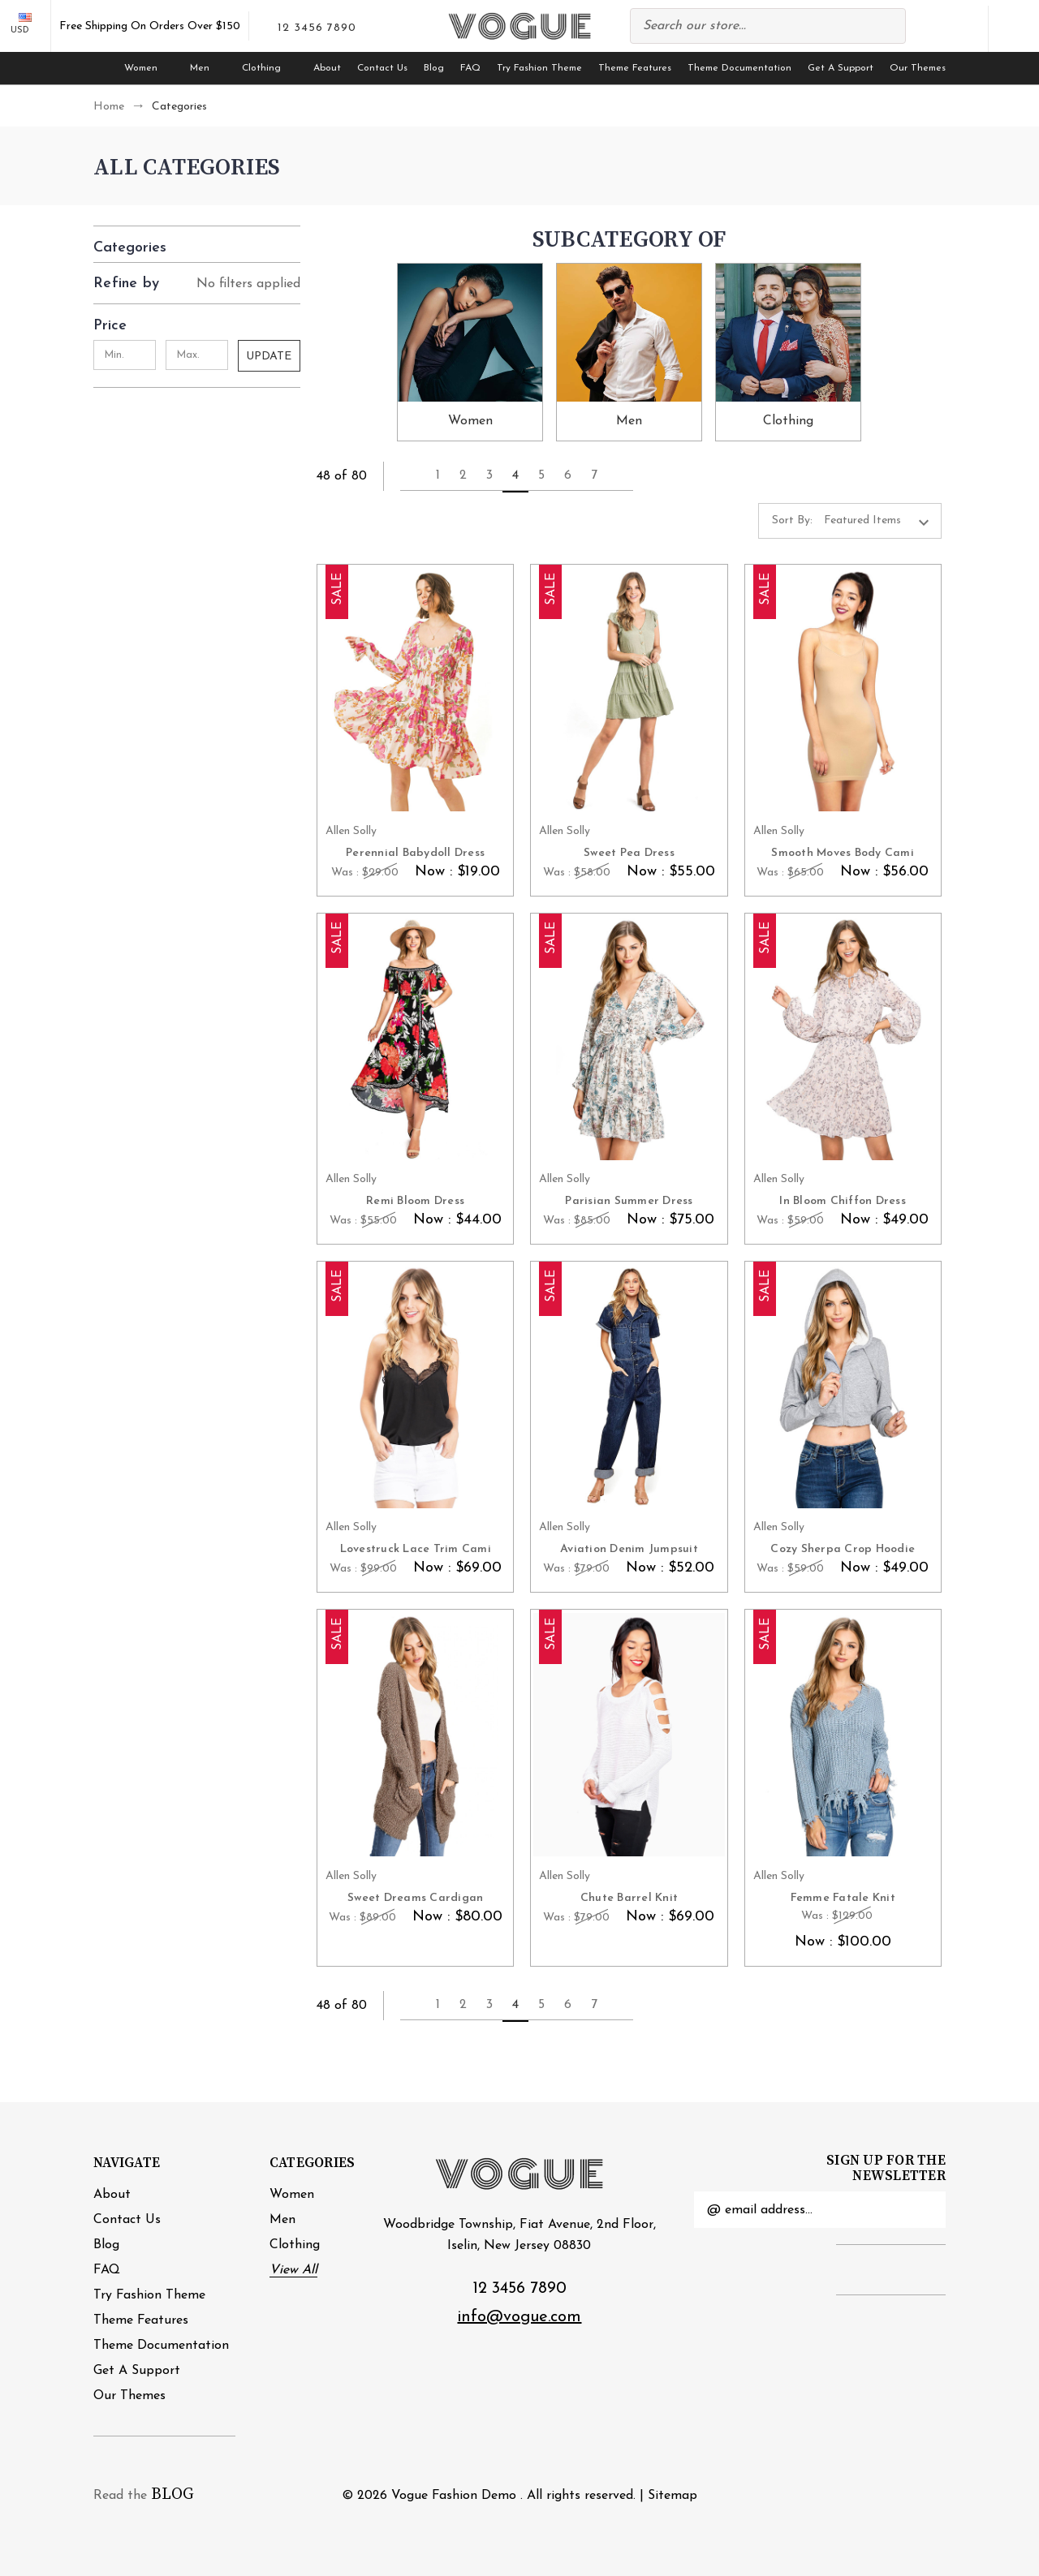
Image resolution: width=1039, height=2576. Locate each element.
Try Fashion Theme (539, 68)
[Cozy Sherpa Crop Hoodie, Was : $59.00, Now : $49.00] (843, 1386)
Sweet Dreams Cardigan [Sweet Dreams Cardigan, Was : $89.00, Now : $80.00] (415, 1898)
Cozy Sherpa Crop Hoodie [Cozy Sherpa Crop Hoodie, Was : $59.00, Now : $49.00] (842, 1549)
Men (208, 68)
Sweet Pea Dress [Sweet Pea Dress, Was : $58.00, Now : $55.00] (629, 853)
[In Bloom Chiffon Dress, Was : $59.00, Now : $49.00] (843, 1038)
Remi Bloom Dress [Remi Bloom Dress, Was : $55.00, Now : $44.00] (415, 1201)
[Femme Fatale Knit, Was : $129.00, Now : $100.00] (843, 1734)
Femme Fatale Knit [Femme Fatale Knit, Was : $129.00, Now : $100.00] (843, 1898)
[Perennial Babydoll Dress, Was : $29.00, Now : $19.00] (415, 689)
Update (268, 356)
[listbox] (881, 521)
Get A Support (840, 68)
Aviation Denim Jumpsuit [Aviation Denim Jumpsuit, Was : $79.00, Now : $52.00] (629, 1549)
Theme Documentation (739, 68)
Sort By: (792, 520)
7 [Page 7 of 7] (594, 475)
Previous (408, 475)
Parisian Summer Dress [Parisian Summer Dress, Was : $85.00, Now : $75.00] (628, 1201)
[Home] (100, 68)
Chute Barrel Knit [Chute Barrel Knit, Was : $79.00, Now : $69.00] (629, 1898)
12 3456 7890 (519, 2289)
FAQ (470, 68)
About (327, 68)
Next (625, 475)
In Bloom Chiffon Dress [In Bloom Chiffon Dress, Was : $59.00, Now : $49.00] (842, 1201)
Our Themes (918, 68)
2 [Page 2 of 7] (463, 475)
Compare (926, 28)
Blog (434, 68)
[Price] (196, 322)
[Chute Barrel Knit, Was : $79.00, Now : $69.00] (628, 1734)
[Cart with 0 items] (1014, 29)
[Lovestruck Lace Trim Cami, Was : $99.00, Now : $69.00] (415, 1386)
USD (26, 24)
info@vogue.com (519, 2317)
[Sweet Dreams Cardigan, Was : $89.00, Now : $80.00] (415, 1734)
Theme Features (634, 68)
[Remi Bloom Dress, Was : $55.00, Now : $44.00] (415, 1038)
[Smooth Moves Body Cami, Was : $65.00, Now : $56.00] (843, 689)
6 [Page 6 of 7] (567, 475)
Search (885, 26)
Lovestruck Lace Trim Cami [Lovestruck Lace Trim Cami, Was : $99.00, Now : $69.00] (415, 1549)
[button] (196, 244)
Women (149, 68)
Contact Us (382, 68)
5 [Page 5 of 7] (541, 475)
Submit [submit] (923, 2210)
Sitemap (672, 2495)
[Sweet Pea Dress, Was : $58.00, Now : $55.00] (628, 689)
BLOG (172, 2494)
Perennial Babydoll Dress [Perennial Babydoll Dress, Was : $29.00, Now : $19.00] (415, 853)
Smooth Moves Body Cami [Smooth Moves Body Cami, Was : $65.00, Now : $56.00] (842, 853)
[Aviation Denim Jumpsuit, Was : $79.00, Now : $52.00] (628, 1386)
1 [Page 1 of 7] (438, 475)
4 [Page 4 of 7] (515, 475)
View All (293, 2270)
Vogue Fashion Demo (453, 2495)
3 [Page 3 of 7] (489, 475)
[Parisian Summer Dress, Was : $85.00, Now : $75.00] (628, 1038)
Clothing (269, 68)
